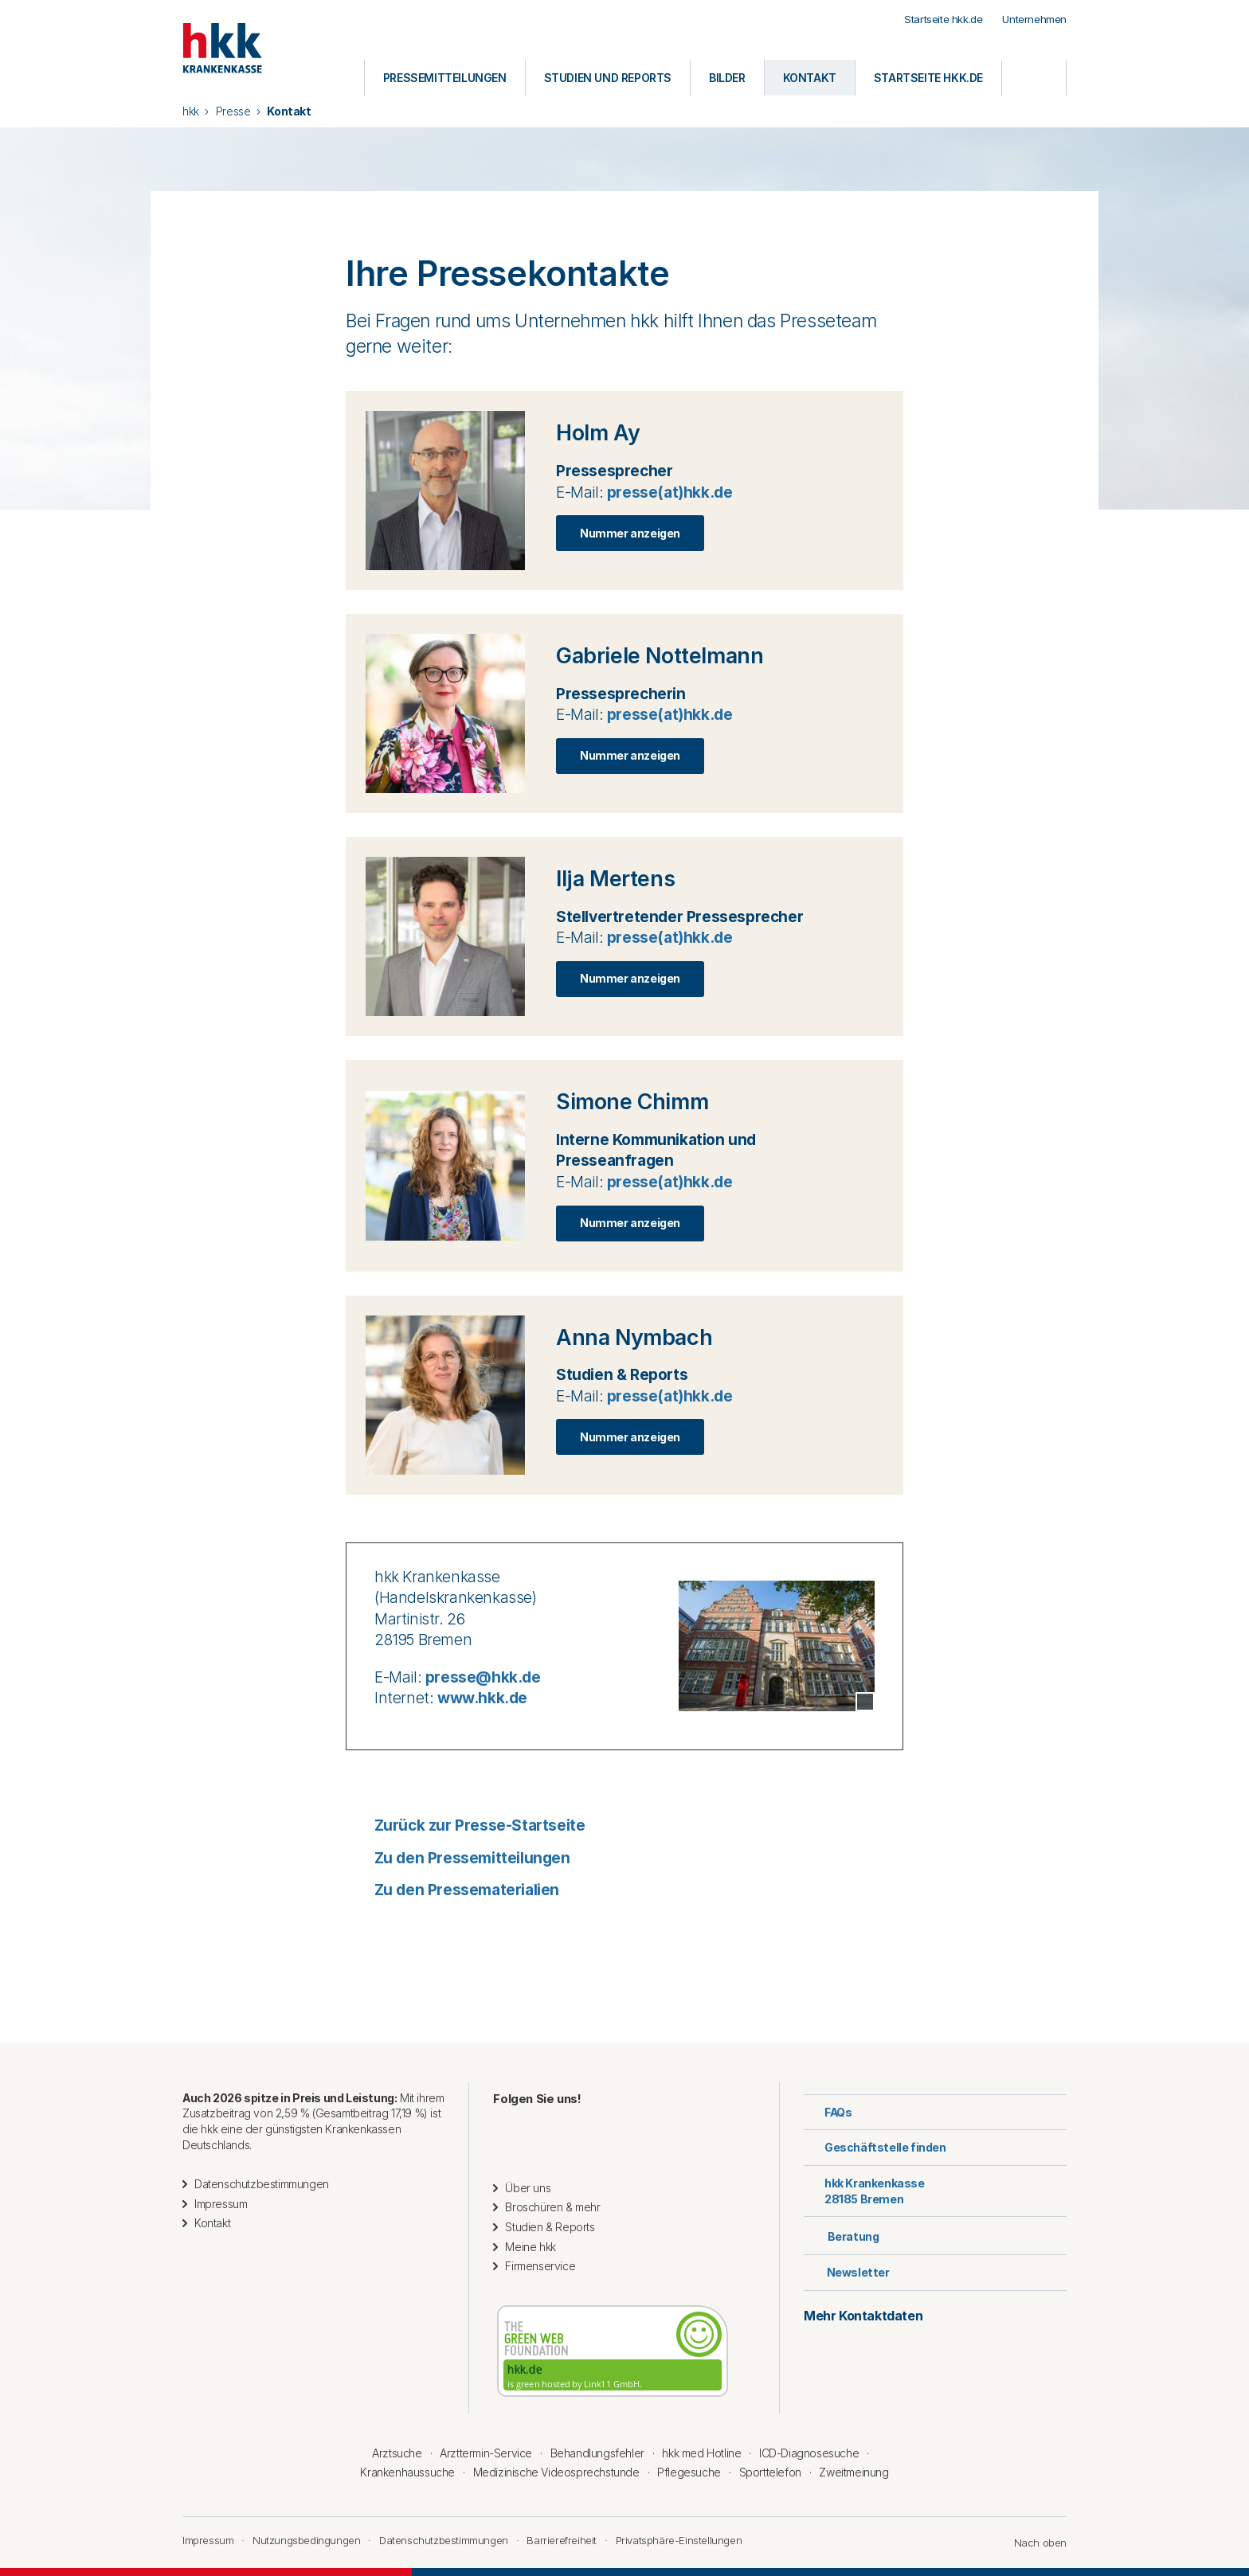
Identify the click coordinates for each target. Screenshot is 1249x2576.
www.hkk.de (482, 1698)
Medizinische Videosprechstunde (556, 2472)
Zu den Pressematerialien (452, 1890)
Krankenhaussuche (407, 2472)
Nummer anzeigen (630, 533)
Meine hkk (530, 2247)
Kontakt (212, 2223)
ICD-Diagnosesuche (809, 2453)
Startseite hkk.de (943, 19)
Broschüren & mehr (552, 2207)
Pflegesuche (689, 2472)
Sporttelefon (770, 2472)
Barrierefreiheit (562, 2540)
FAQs (828, 2112)
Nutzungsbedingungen (306, 2540)
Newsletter (847, 2272)
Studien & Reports (549, 2227)
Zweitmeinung (853, 2472)
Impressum (220, 2204)
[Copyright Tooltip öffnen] (865, 1701)
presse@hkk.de (483, 1677)
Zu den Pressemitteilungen (458, 1858)
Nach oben (1032, 2542)
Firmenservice (540, 2266)
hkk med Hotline (701, 2453)
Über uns (527, 2188)
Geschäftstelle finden (875, 2147)
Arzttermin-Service (486, 2453)
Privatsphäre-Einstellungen (679, 2540)
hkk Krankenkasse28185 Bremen (864, 2191)
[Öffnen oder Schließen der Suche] (1034, 78)
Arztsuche (396, 2453)
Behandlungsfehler (597, 2453)
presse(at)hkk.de (670, 492)
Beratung (841, 2234)
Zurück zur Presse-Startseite (465, 1825)
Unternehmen (1034, 19)
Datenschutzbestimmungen (261, 2184)
